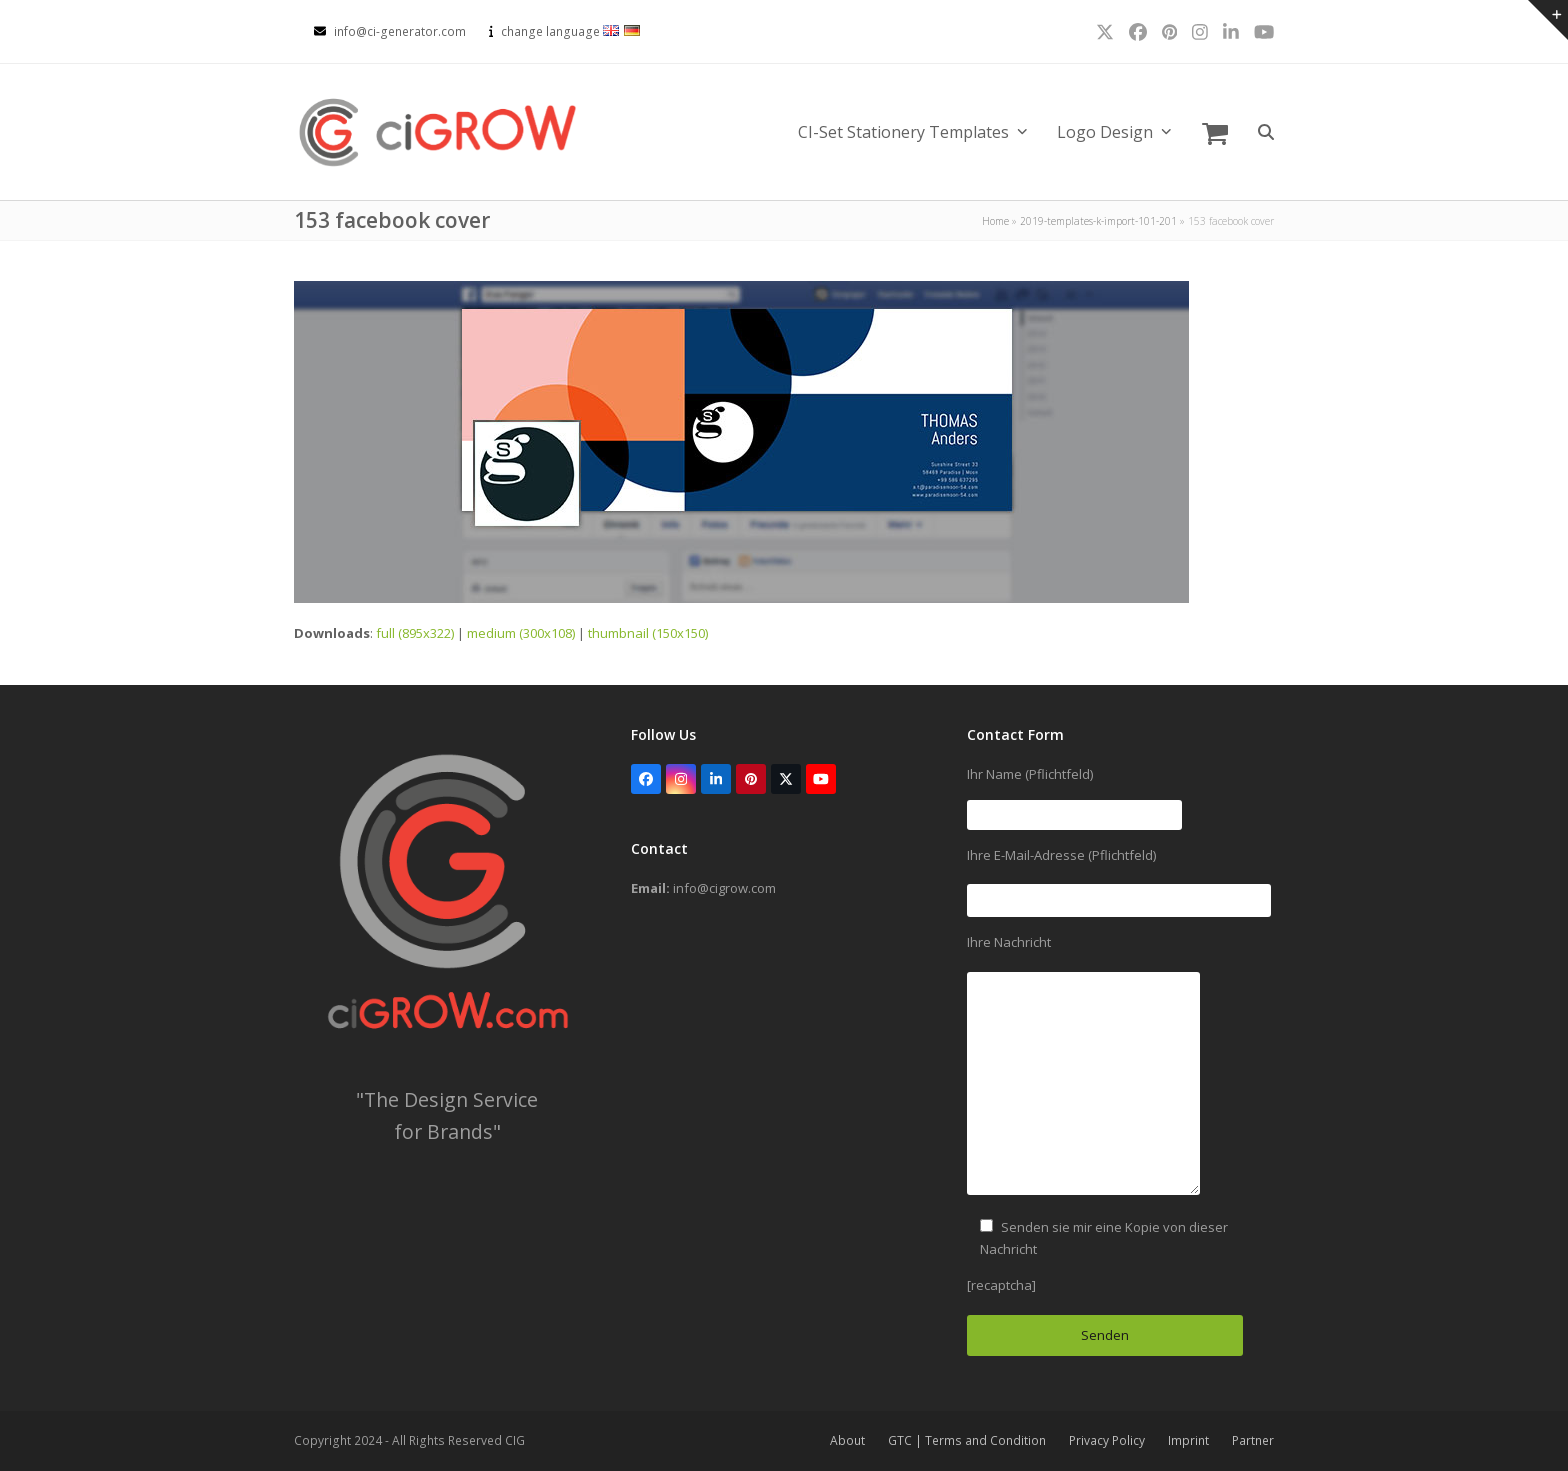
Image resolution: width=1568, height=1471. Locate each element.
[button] (1215, 132)
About (847, 1440)
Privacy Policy (1107, 1440)
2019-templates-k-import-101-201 (1098, 221)
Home (995, 221)
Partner (1253, 1440)
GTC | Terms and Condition (967, 1440)
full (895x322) (415, 633)
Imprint (1188, 1440)
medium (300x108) (521, 633)
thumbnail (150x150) (648, 633)
